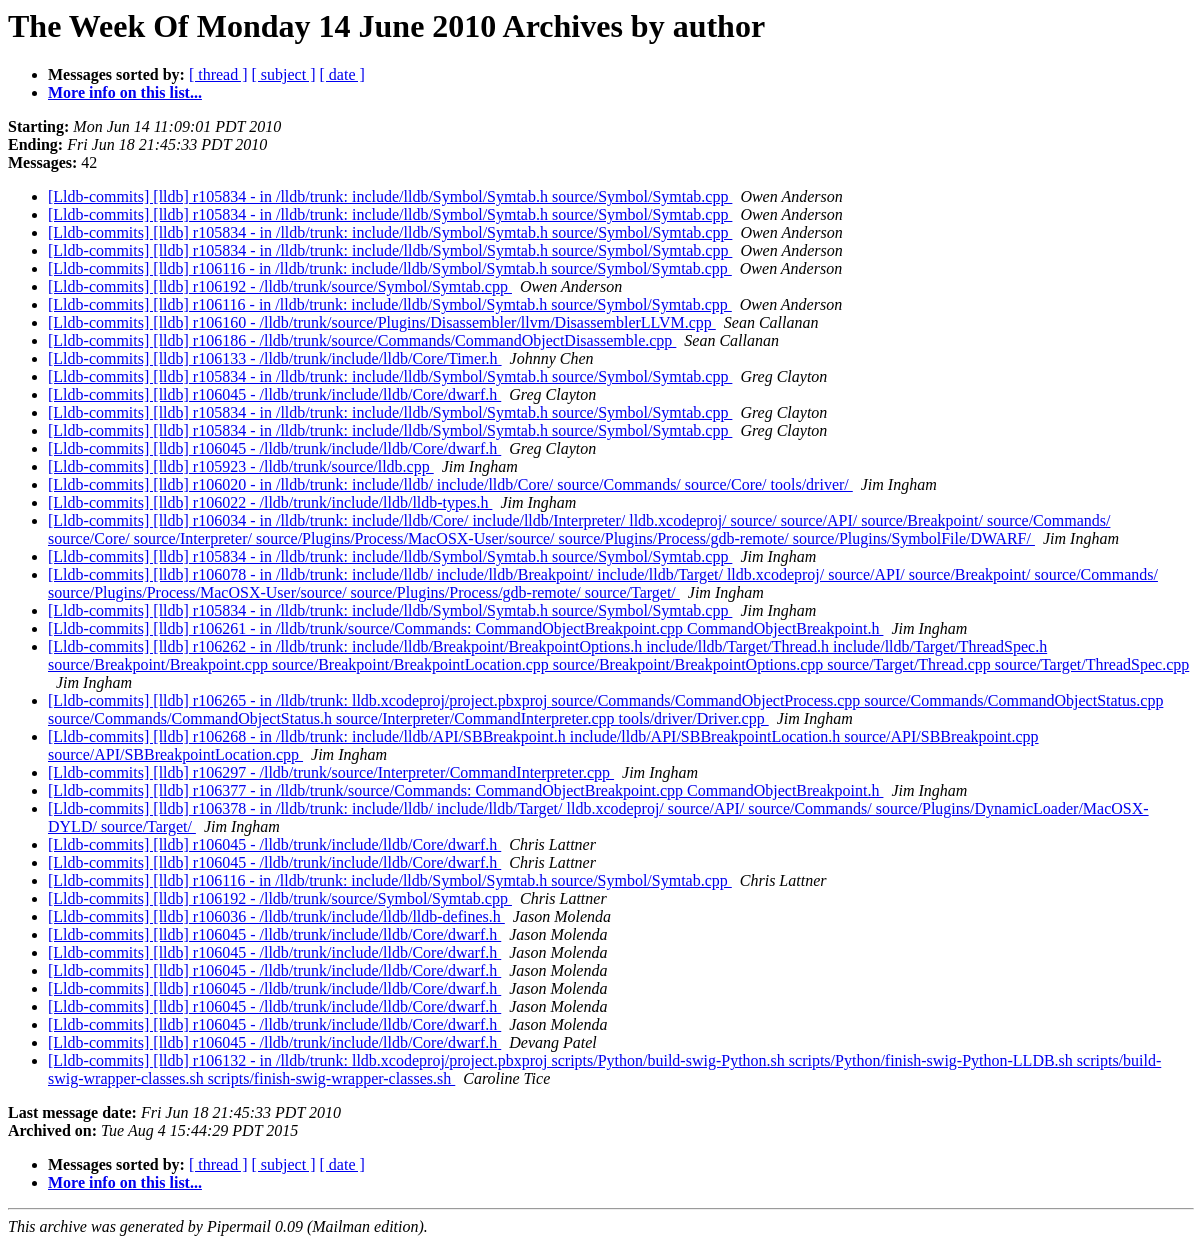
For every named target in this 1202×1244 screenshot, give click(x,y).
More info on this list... (125, 92)
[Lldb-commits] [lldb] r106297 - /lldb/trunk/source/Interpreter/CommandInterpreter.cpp (331, 772)
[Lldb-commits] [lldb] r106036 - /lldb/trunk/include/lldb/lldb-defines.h (276, 916)
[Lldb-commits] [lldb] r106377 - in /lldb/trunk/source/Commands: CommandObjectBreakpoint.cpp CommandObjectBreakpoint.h (465, 790)
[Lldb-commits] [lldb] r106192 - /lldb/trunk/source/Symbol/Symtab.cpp (280, 286)
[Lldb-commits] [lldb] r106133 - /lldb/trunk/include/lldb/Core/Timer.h (275, 358)
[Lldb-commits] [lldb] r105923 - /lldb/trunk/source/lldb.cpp (241, 466)
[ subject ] (284, 74)
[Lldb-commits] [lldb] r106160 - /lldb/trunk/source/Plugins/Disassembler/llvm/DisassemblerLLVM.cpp (382, 322)
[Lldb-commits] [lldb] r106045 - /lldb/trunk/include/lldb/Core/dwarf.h (274, 394)
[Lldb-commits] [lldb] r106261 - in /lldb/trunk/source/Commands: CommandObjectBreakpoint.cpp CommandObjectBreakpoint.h (465, 628)
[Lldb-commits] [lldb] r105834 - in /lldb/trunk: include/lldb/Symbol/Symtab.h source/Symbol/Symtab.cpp (390, 196)
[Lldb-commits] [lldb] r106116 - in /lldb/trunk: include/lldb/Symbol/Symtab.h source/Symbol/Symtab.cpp (390, 268)
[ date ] (342, 74)
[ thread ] (218, 74)
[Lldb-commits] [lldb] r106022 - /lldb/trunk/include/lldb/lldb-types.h (270, 502)
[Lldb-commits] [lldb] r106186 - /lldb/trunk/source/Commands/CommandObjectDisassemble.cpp (362, 340)
